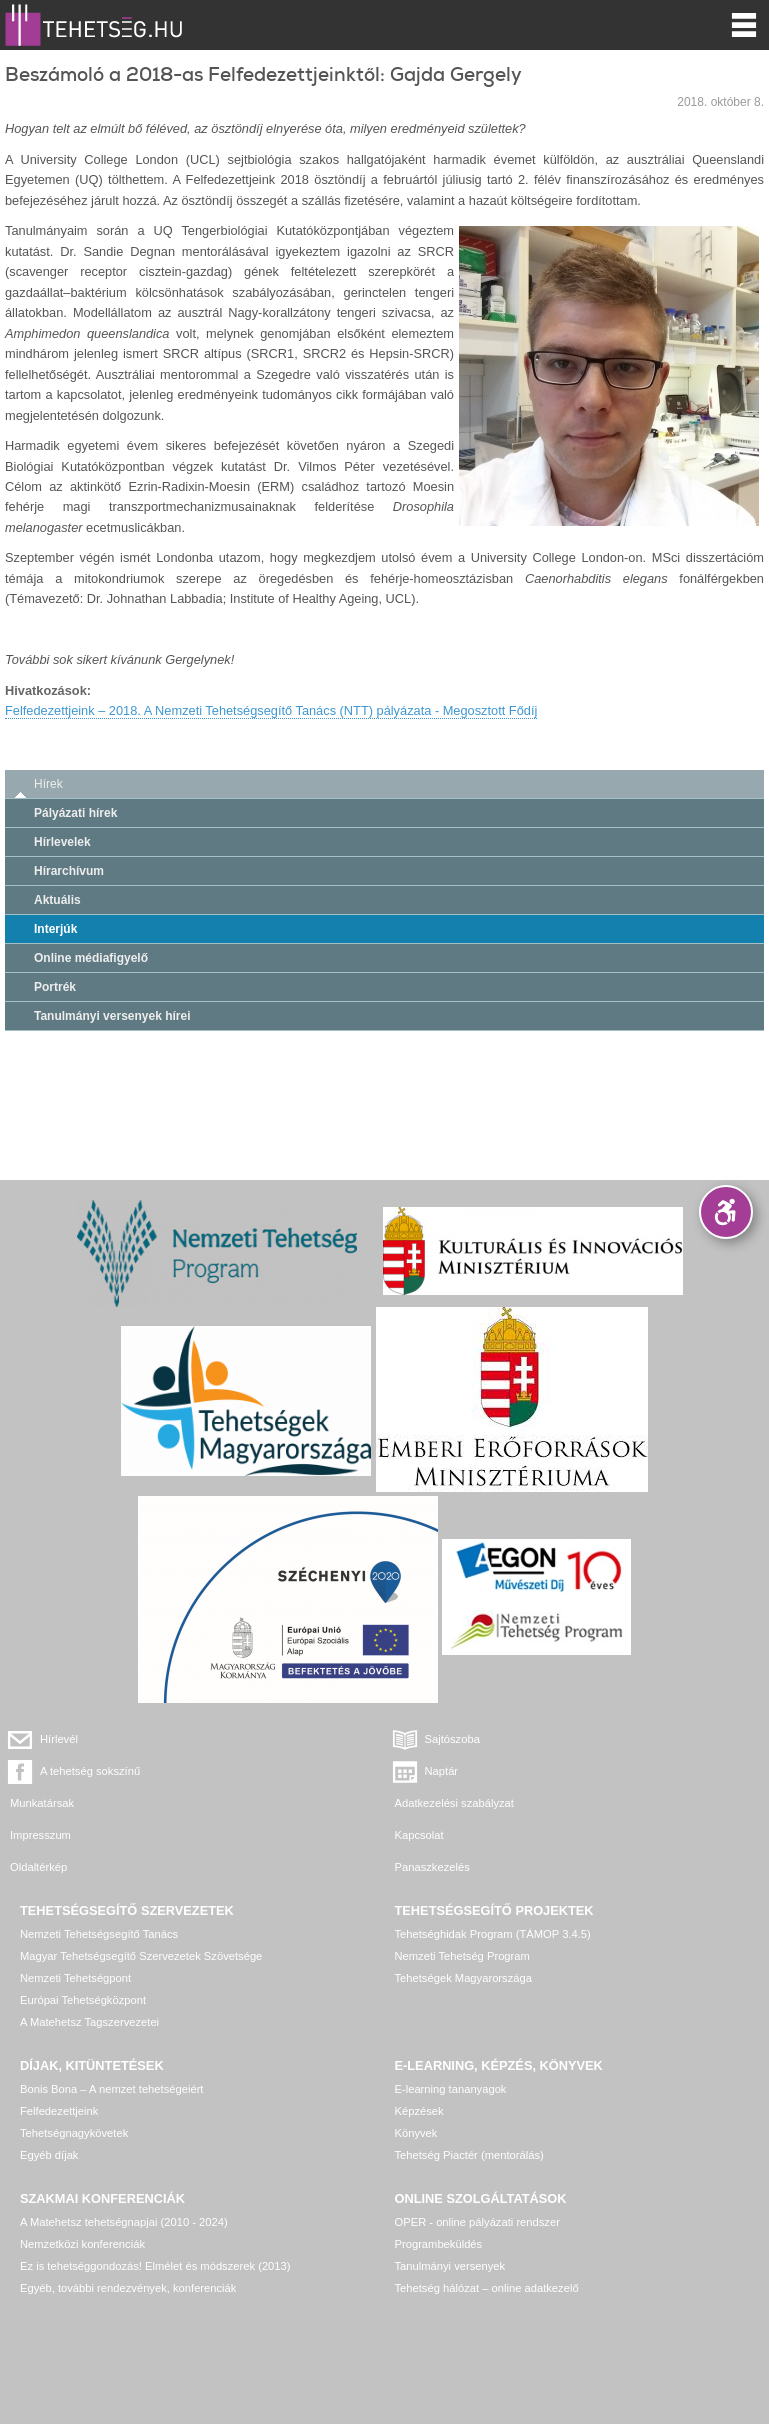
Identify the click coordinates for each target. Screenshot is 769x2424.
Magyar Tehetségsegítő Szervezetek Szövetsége (141, 1956)
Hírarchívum (69, 871)
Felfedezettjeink (59, 2111)
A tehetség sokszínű (90, 1771)
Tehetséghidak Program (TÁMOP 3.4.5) (493, 1934)
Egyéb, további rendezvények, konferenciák (128, 2288)
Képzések (419, 2111)
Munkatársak (42, 1803)
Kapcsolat (419, 1835)
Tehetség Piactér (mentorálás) (469, 2155)
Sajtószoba (452, 1739)
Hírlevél (59, 1739)
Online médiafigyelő (91, 958)
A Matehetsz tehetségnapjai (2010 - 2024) (124, 2222)
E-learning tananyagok (451, 2089)
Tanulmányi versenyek (450, 2266)
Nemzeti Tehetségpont (75, 1978)
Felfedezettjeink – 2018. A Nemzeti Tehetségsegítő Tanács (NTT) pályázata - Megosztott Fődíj (271, 710)
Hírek (48, 784)
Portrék (55, 987)
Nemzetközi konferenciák (82, 2244)
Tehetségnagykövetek (74, 2133)
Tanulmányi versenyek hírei (112, 1016)
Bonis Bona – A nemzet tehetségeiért (111, 2089)
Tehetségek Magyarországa (463, 1978)
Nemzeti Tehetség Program (462, 1956)
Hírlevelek (62, 842)
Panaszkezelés (432, 1867)
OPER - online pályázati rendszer (477, 2222)
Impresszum (40, 1835)
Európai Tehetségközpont (83, 2000)
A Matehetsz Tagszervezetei (89, 2022)
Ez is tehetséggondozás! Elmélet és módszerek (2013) (155, 2266)
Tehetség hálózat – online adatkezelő (487, 2288)
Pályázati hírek (75, 813)
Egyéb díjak (49, 2155)
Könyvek (416, 2133)
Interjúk (55, 929)
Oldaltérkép (38, 1867)
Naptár (442, 1771)
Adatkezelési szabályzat (454, 1803)
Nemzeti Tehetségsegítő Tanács (99, 1934)
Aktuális (57, 900)
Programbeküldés (439, 2244)
